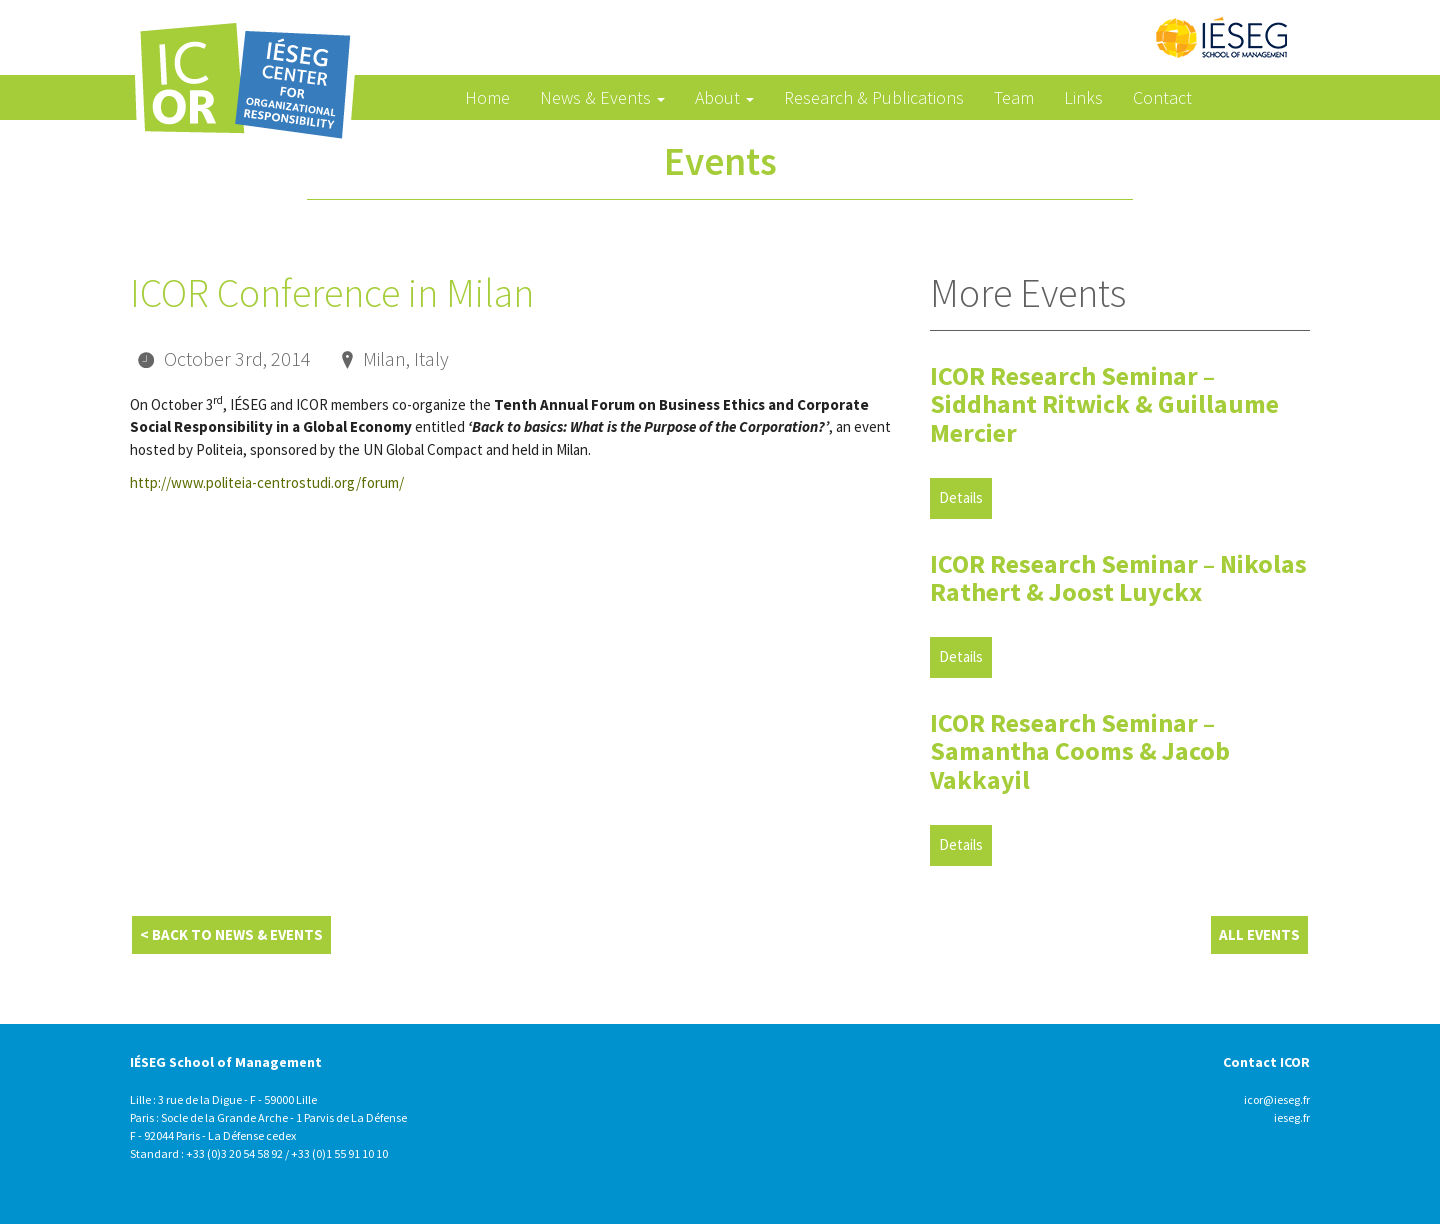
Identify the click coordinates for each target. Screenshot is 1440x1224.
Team (1014, 97)
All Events (1259, 934)
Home (487, 97)
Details (961, 497)
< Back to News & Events (231, 934)
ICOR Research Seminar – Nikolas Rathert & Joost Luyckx (1118, 578)
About (724, 97)
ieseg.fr (1292, 1117)
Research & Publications (874, 97)
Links (1083, 97)
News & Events (602, 97)
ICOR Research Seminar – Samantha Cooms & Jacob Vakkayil (1080, 751)
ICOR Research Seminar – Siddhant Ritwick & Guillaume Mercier (1104, 404)
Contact (1162, 97)
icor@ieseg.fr (1277, 1099)
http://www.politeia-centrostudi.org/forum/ (267, 482)
